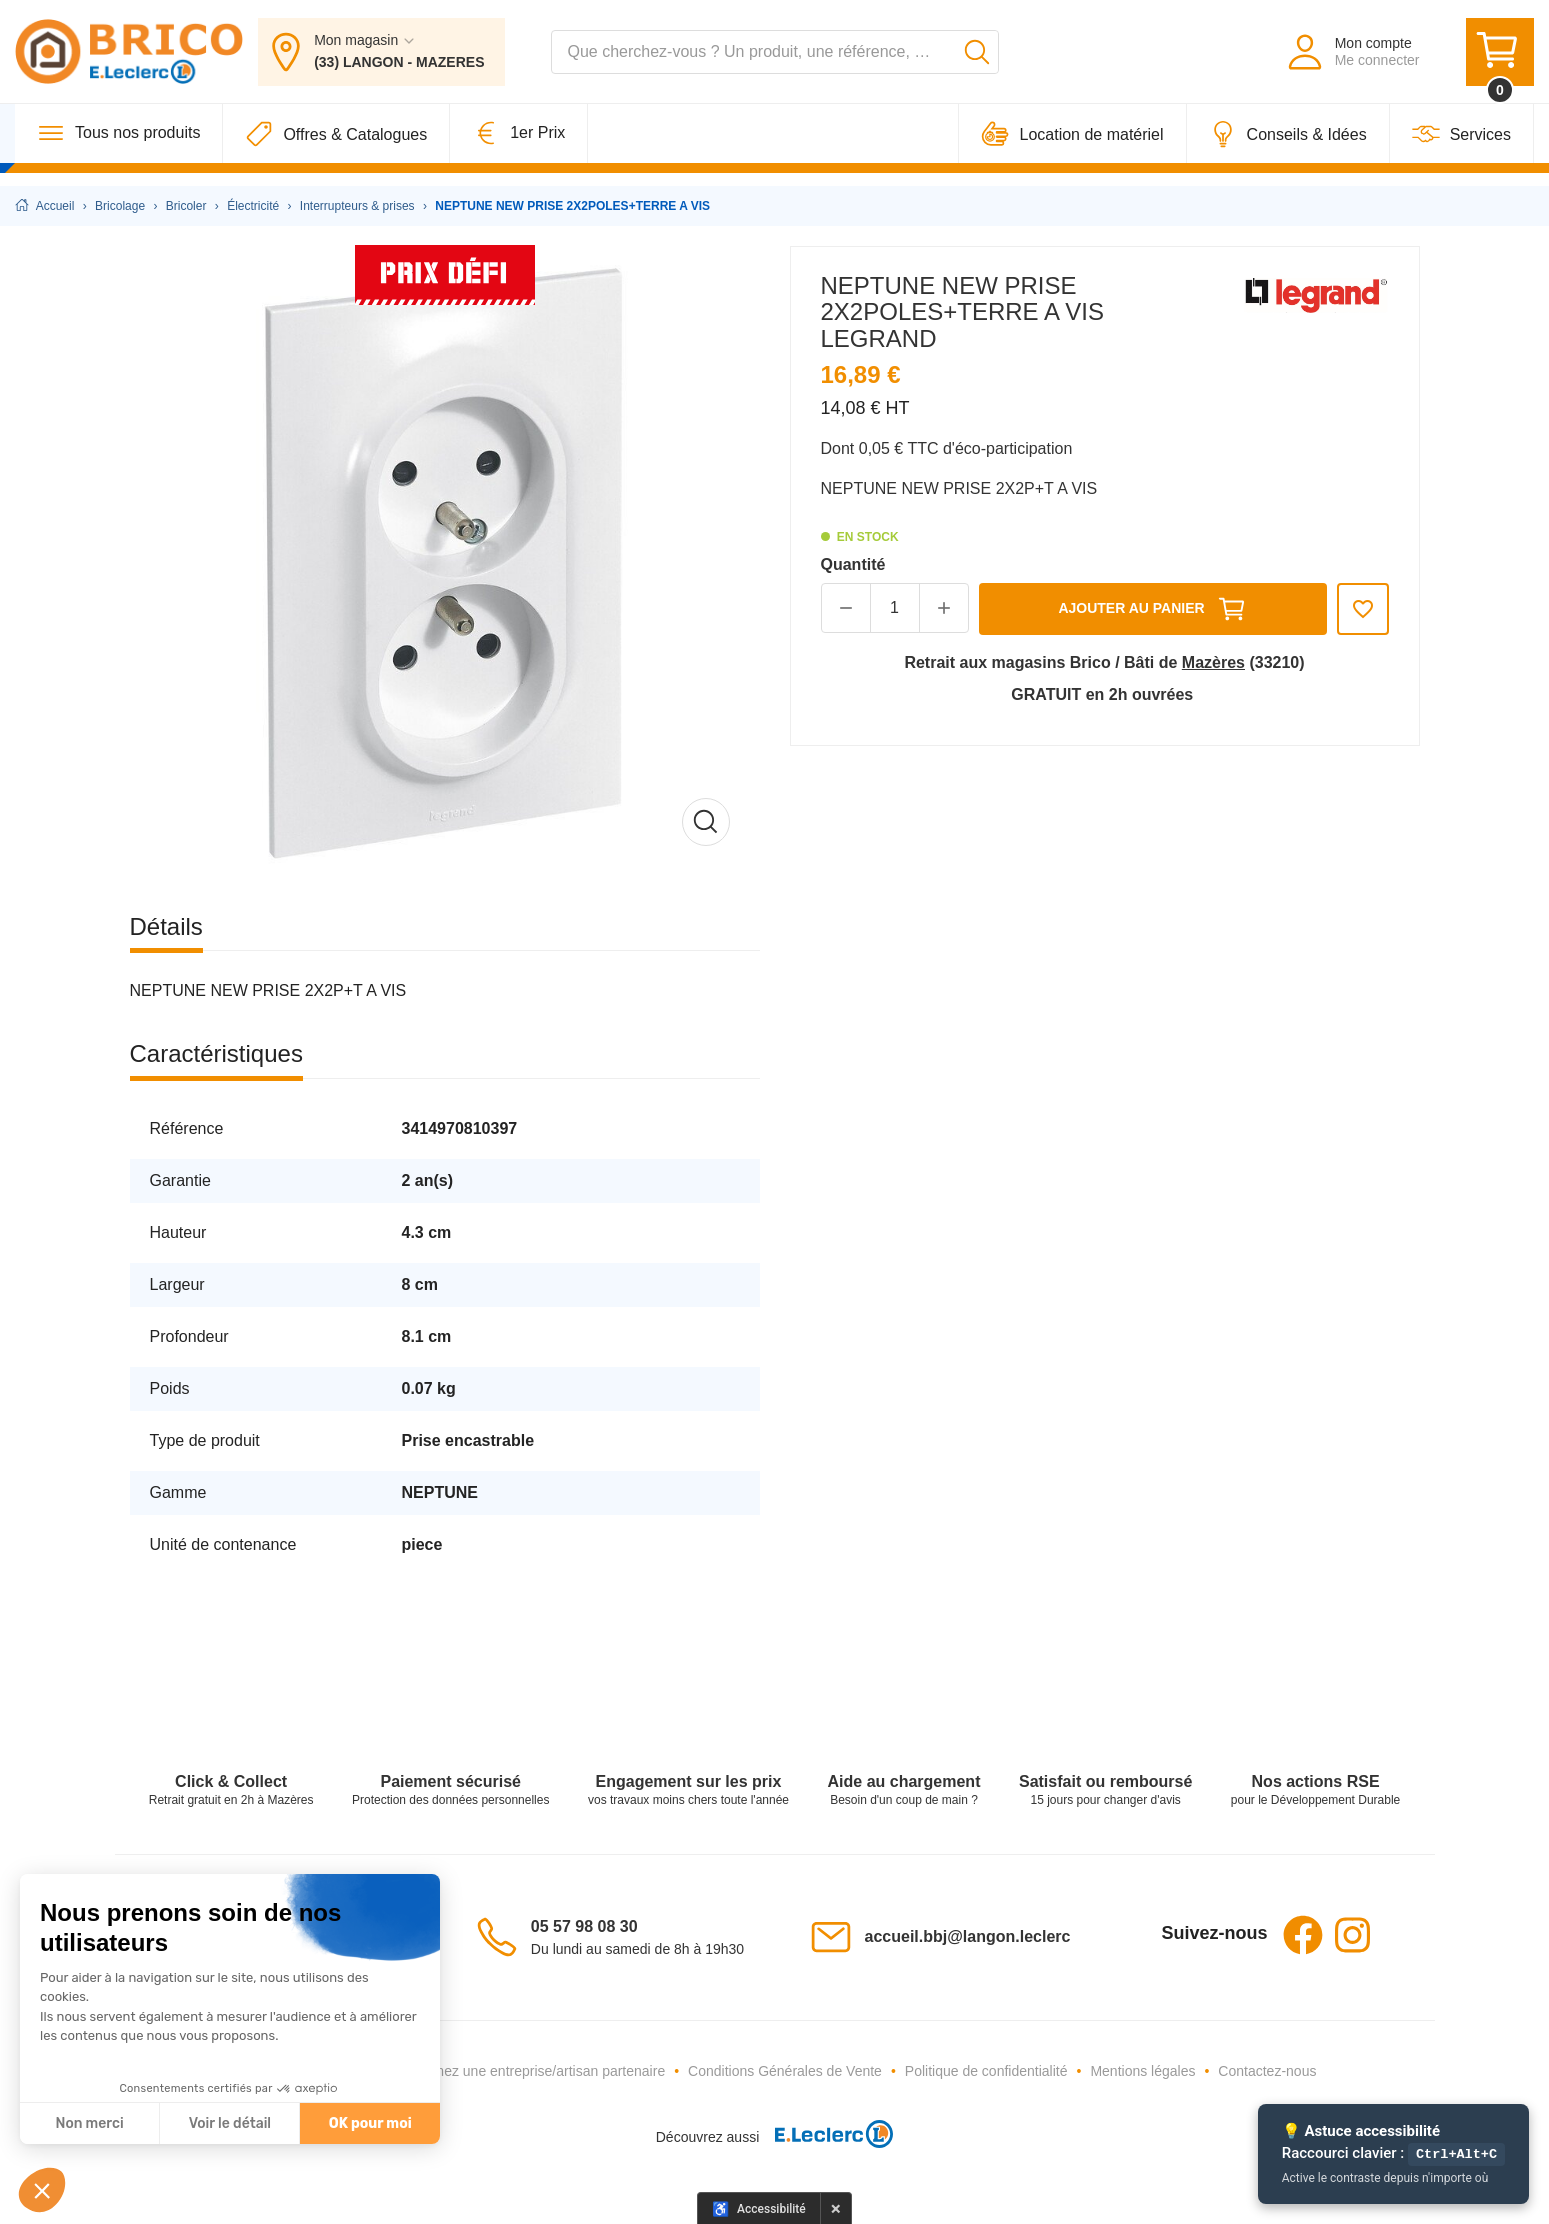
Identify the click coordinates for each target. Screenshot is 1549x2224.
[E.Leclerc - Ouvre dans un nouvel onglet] (826, 2137)
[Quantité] (895, 608)
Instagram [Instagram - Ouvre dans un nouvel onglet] (1353, 1935)
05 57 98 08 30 (584, 1926)
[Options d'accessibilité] (759, 2208)
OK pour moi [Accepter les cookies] (370, 2123)
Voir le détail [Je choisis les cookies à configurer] (230, 2123)
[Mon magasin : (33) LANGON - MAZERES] (381, 58)
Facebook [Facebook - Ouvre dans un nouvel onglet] (1303, 1935)
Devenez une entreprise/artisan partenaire (535, 2071)
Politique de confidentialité (986, 2071)
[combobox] (775, 58)
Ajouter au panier (1152, 609)
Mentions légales (1142, 2071)
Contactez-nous (1267, 2071)
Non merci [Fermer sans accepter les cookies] (89, 2123)
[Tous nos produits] (119, 146)
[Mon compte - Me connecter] (1352, 58)
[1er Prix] (519, 146)
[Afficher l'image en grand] (445, 561)
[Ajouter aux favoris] (1363, 609)
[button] (42, 2190)
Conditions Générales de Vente (785, 2071)
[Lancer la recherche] (977, 58)
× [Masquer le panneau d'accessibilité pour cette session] (836, 2208)
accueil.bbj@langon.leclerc (968, 1936)
